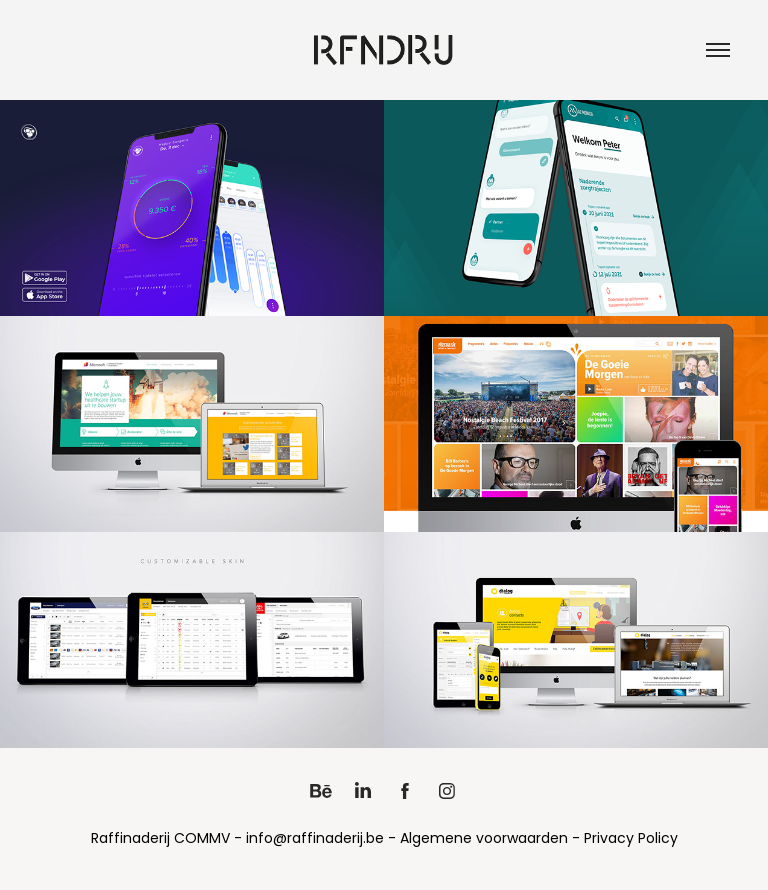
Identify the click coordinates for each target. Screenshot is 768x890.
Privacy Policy (631, 839)
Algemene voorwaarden (484, 839)
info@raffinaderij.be (315, 839)
